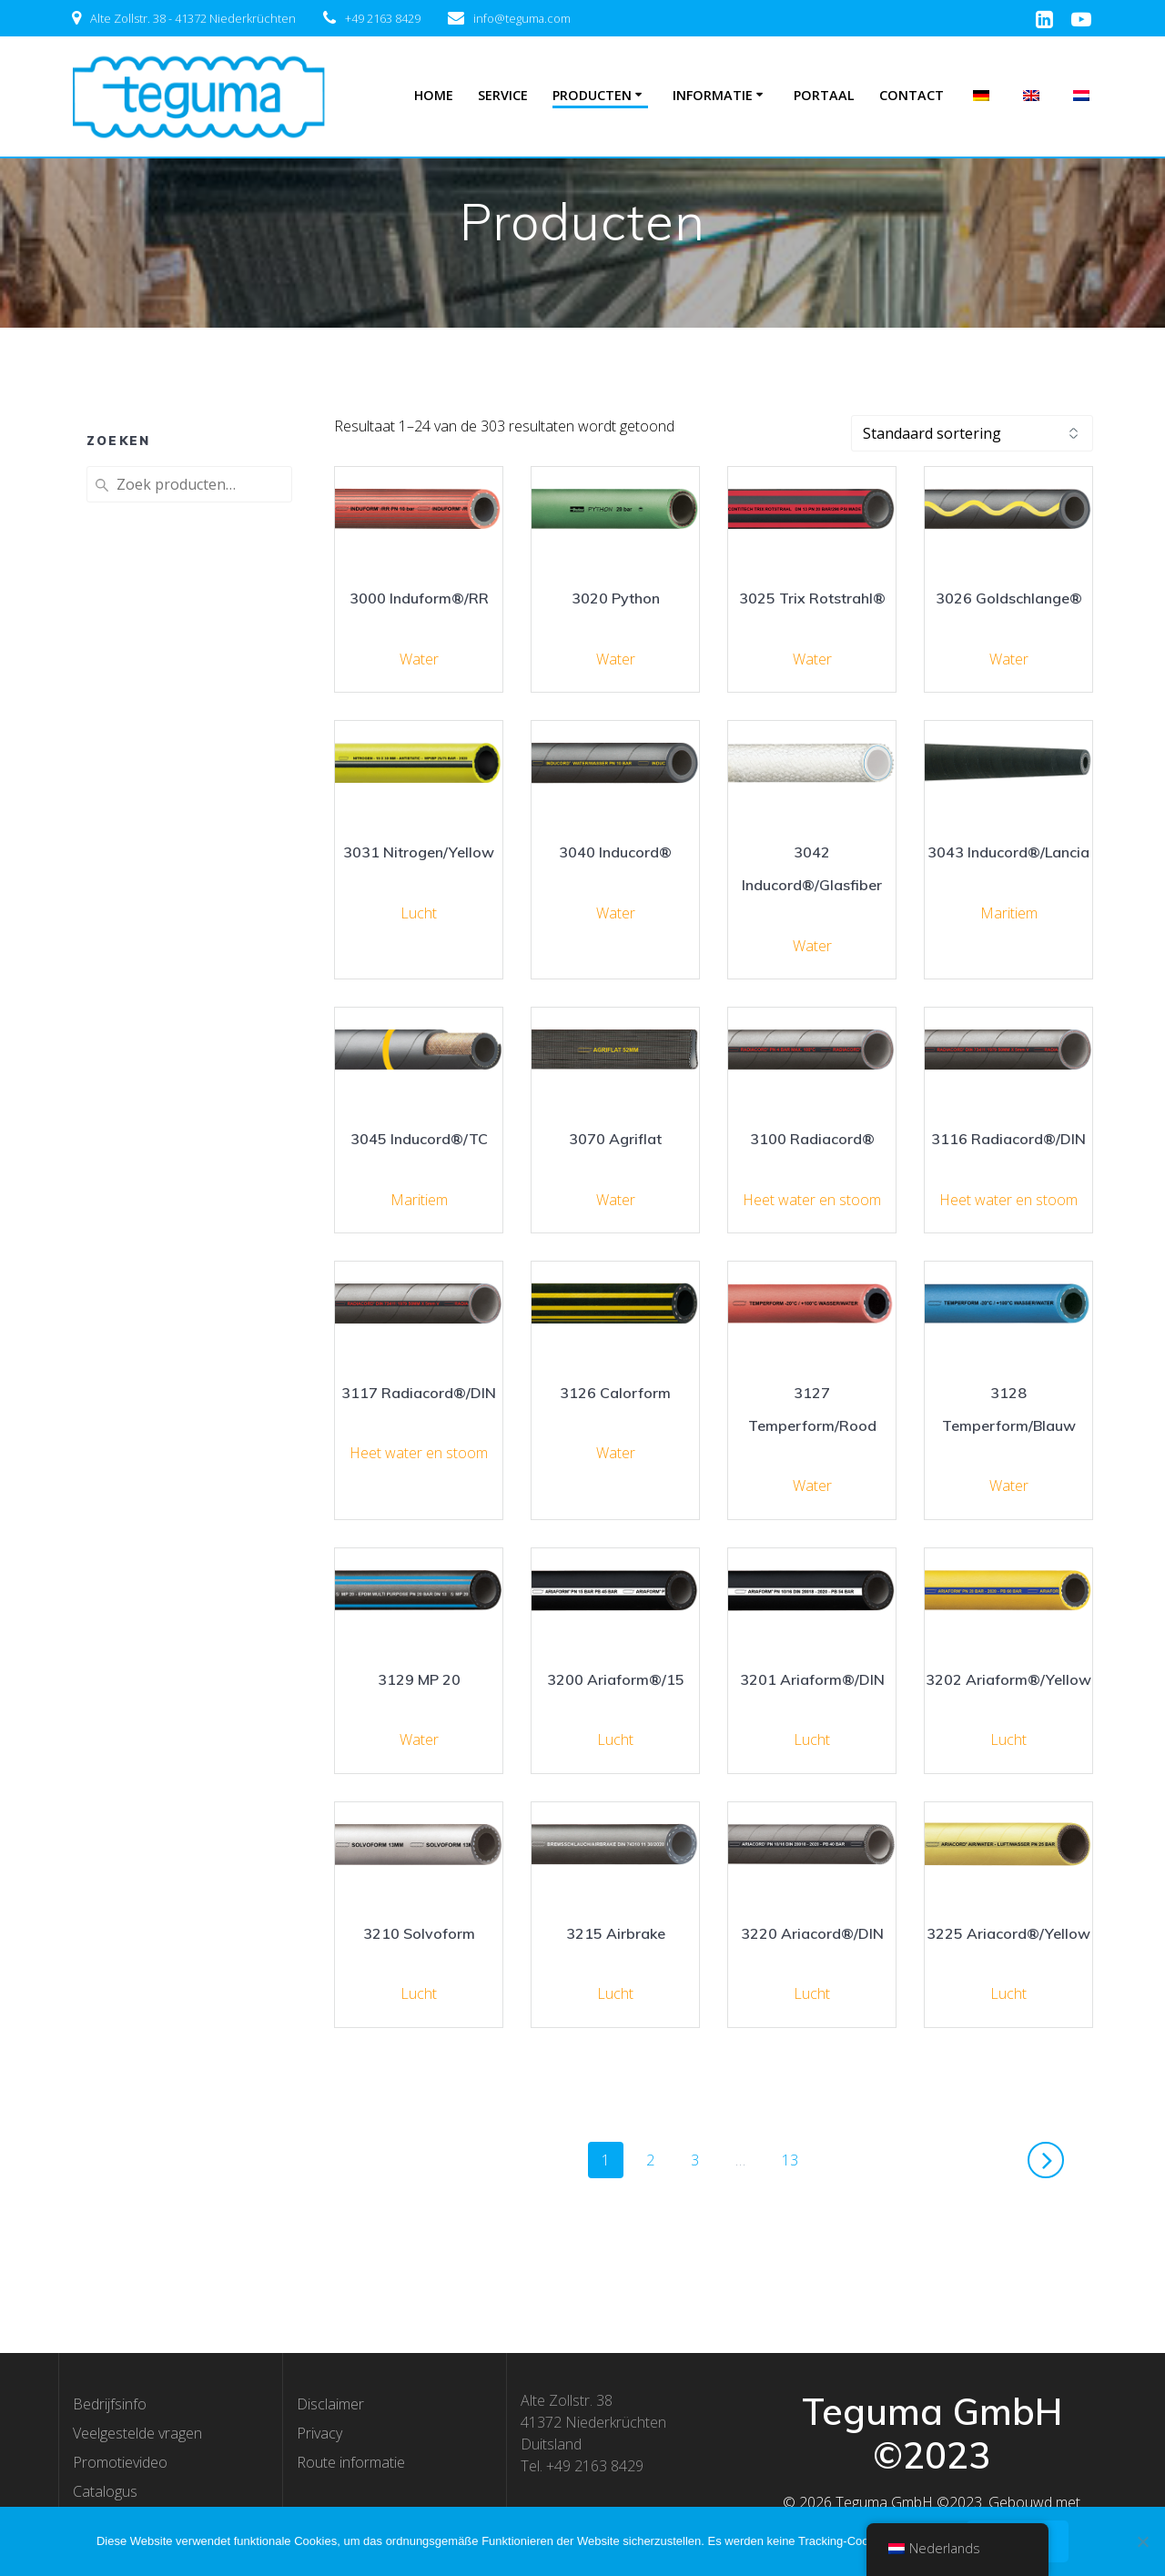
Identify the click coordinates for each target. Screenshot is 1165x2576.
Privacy (319, 2433)
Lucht (418, 913)
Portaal (824, 95)
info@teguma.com (522, 18)
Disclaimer (330, 2404)
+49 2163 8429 (382, 18)
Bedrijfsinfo (110, 2404)
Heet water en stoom (812, 1200)
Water (419, 659)
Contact (911, 95)
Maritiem (1009, 913)
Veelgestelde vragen (137, 2433)
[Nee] (1142, 2541)
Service (503, 95)
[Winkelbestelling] (972, 433)
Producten (592, 95)
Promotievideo (120, 2462)
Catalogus (105, 2491)
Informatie (713, 95)
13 (796, 2159)
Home (433, 95)
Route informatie (351, 2462)
